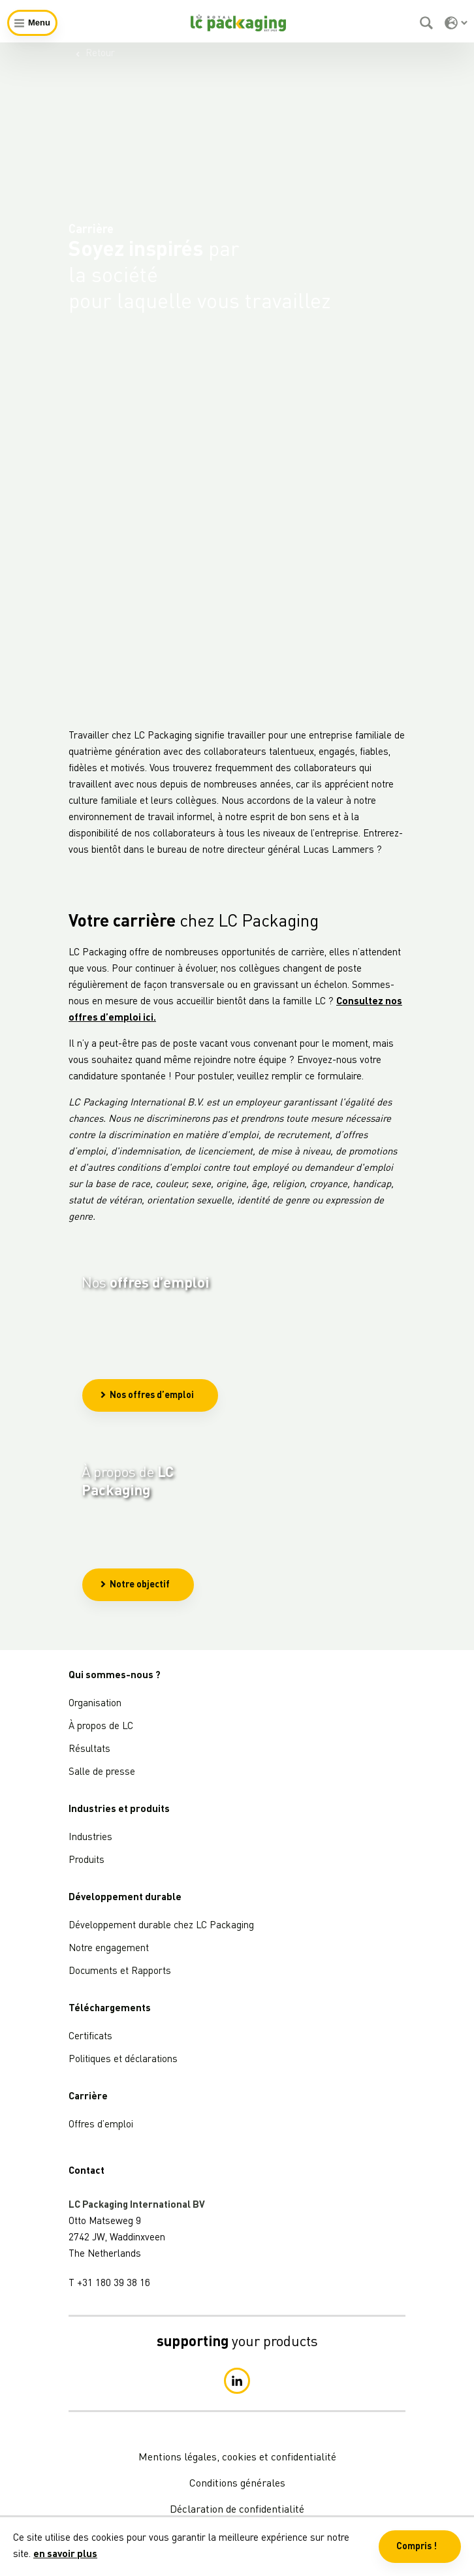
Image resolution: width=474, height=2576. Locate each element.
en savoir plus (65, 2555)
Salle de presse (102, 1772)
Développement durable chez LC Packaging (161, 1926)
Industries (90, 1838)
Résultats (89, 1750)
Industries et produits (119, 1810)
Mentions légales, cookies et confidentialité (237, 2458)
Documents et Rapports (120, 1972)
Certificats (90, 2037)
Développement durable (125, 1898)
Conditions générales (237, 2484)
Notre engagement (109, 1949)
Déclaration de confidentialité (237, 2510)
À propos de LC (101, 1727)
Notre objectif (135, 1648)
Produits (86, 1861)
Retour (95, 54)
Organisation (95, 1704)
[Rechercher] (428, 23)
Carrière (88, 2097)
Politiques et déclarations (123, 2060)
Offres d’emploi (101, 2125)
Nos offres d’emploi (147, 1428)
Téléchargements (110, 2009)
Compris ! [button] (416, 2546)
